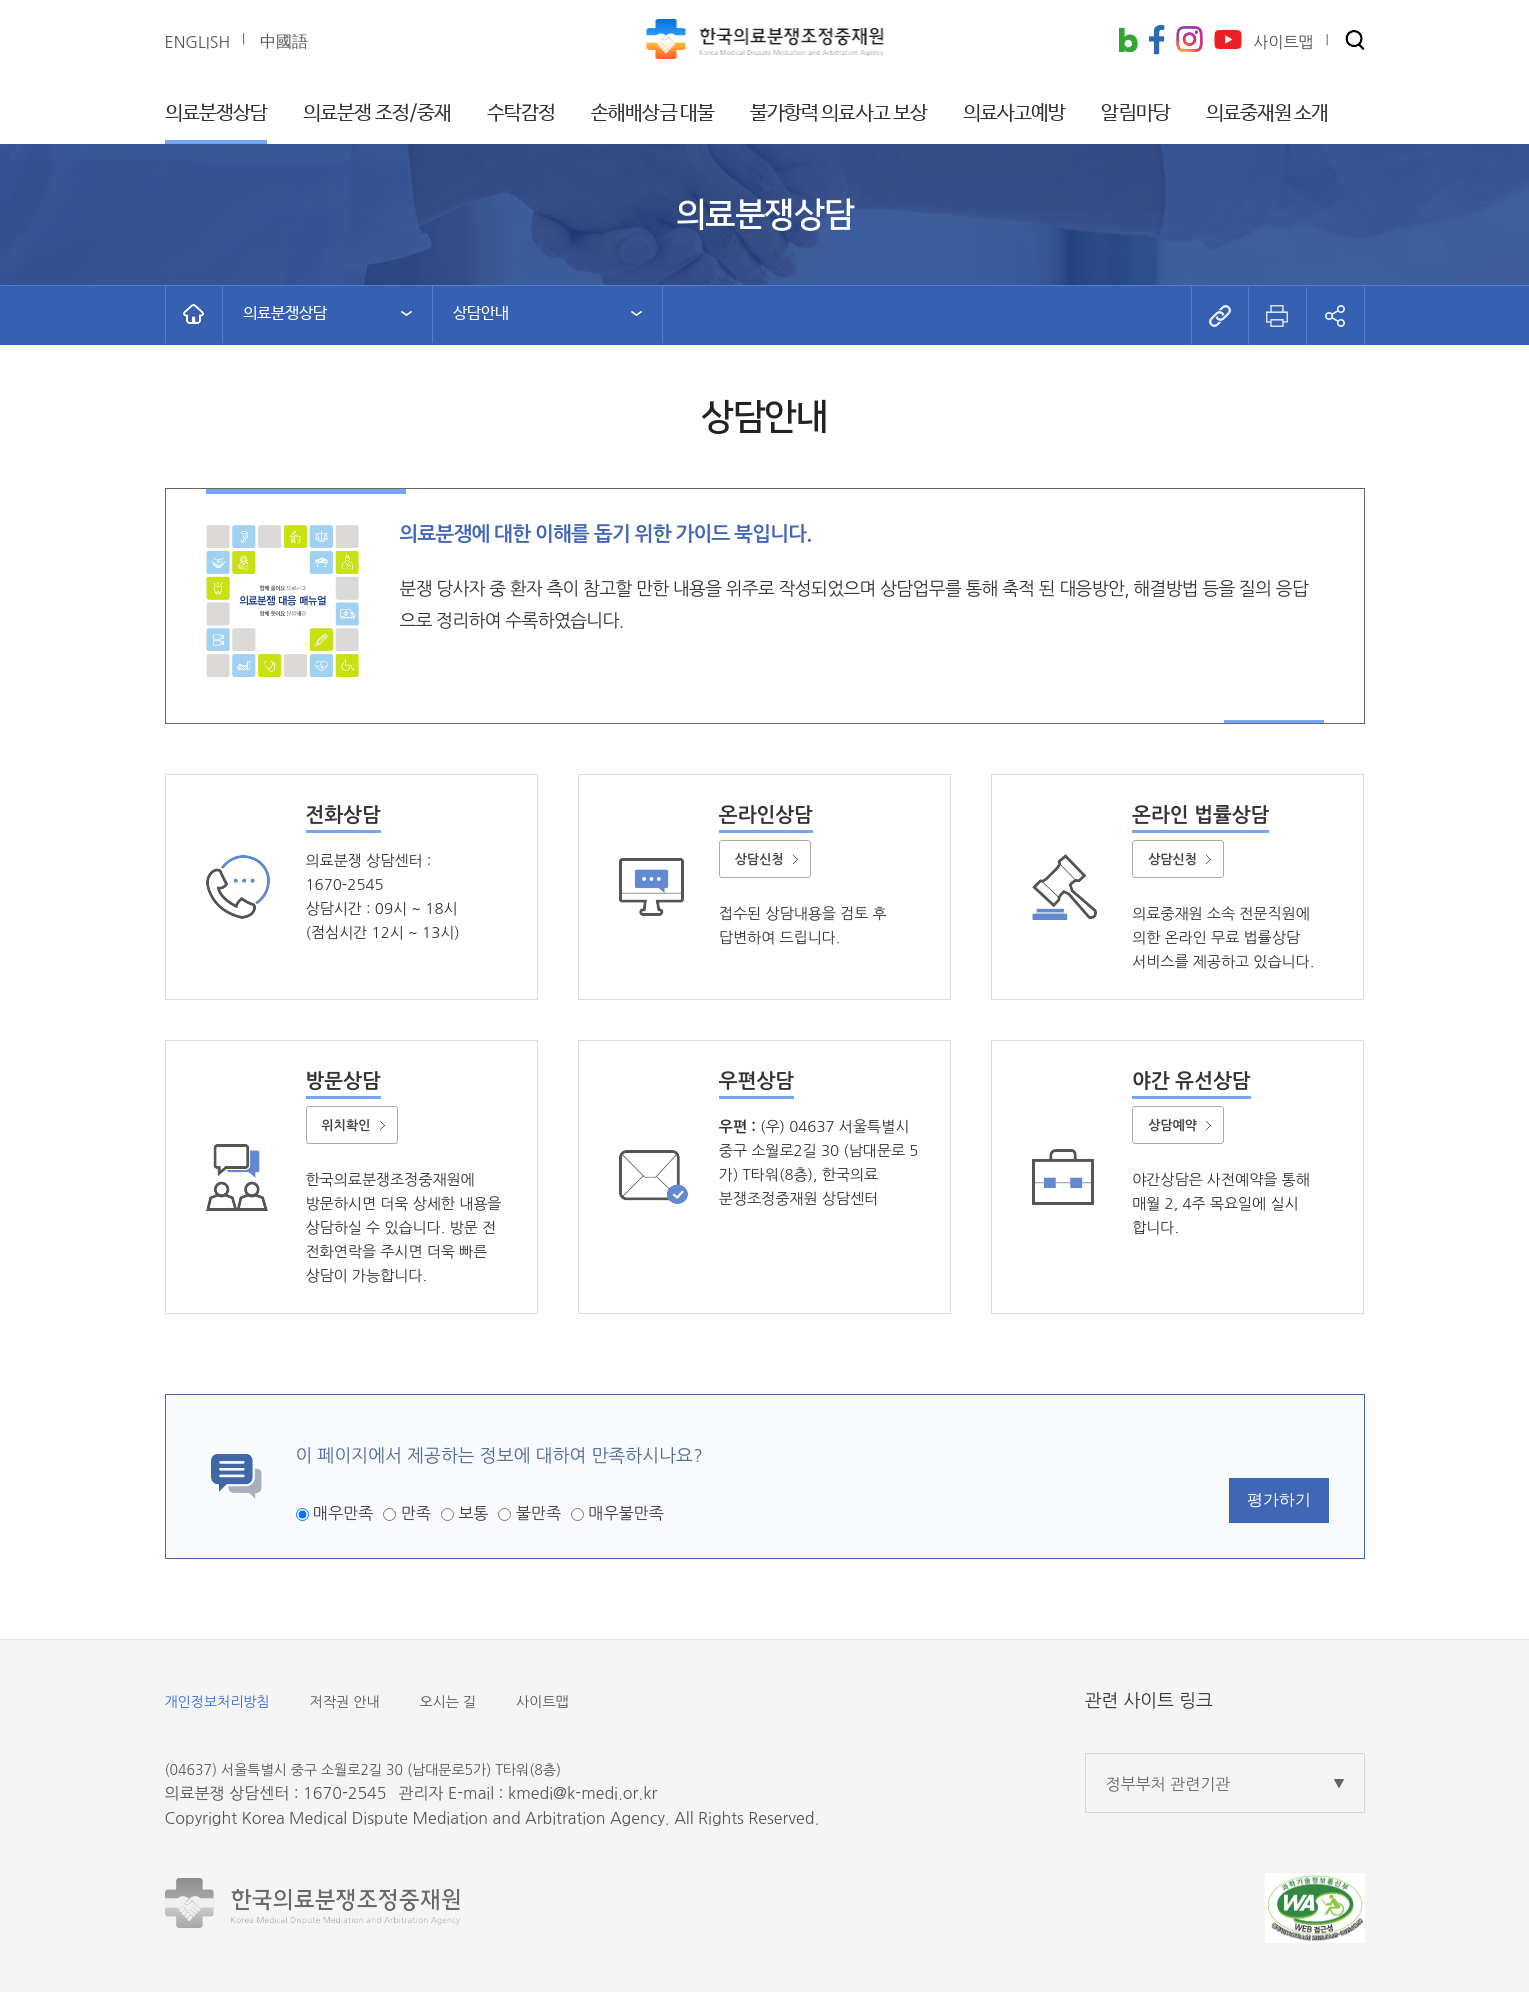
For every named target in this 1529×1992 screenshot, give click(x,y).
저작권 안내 (345, 1702)
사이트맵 (542, 1702)
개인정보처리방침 (217, 1702)
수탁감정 (521, 113)
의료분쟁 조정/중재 (377, 113)
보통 (473, 1513)
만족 (416, 1513)
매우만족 (343, 1513)
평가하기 (1279, 1499)
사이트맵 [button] (1283, 42)
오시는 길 (448, 1702)
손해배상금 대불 (652, 113)
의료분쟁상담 (216, 113)
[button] (1355, 41)
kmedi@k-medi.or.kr (582, 1793)
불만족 (538, 1513)
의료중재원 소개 (1267, 113)
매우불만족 (625, 1513)
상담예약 (1172, 1125)
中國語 (284, 41)
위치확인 (346, 1125)
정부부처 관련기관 (1168, 1784)
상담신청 (759, 859)
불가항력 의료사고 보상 (838, 113)
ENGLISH (198, 42)
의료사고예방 (1014, 113)
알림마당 (1135, 113)
